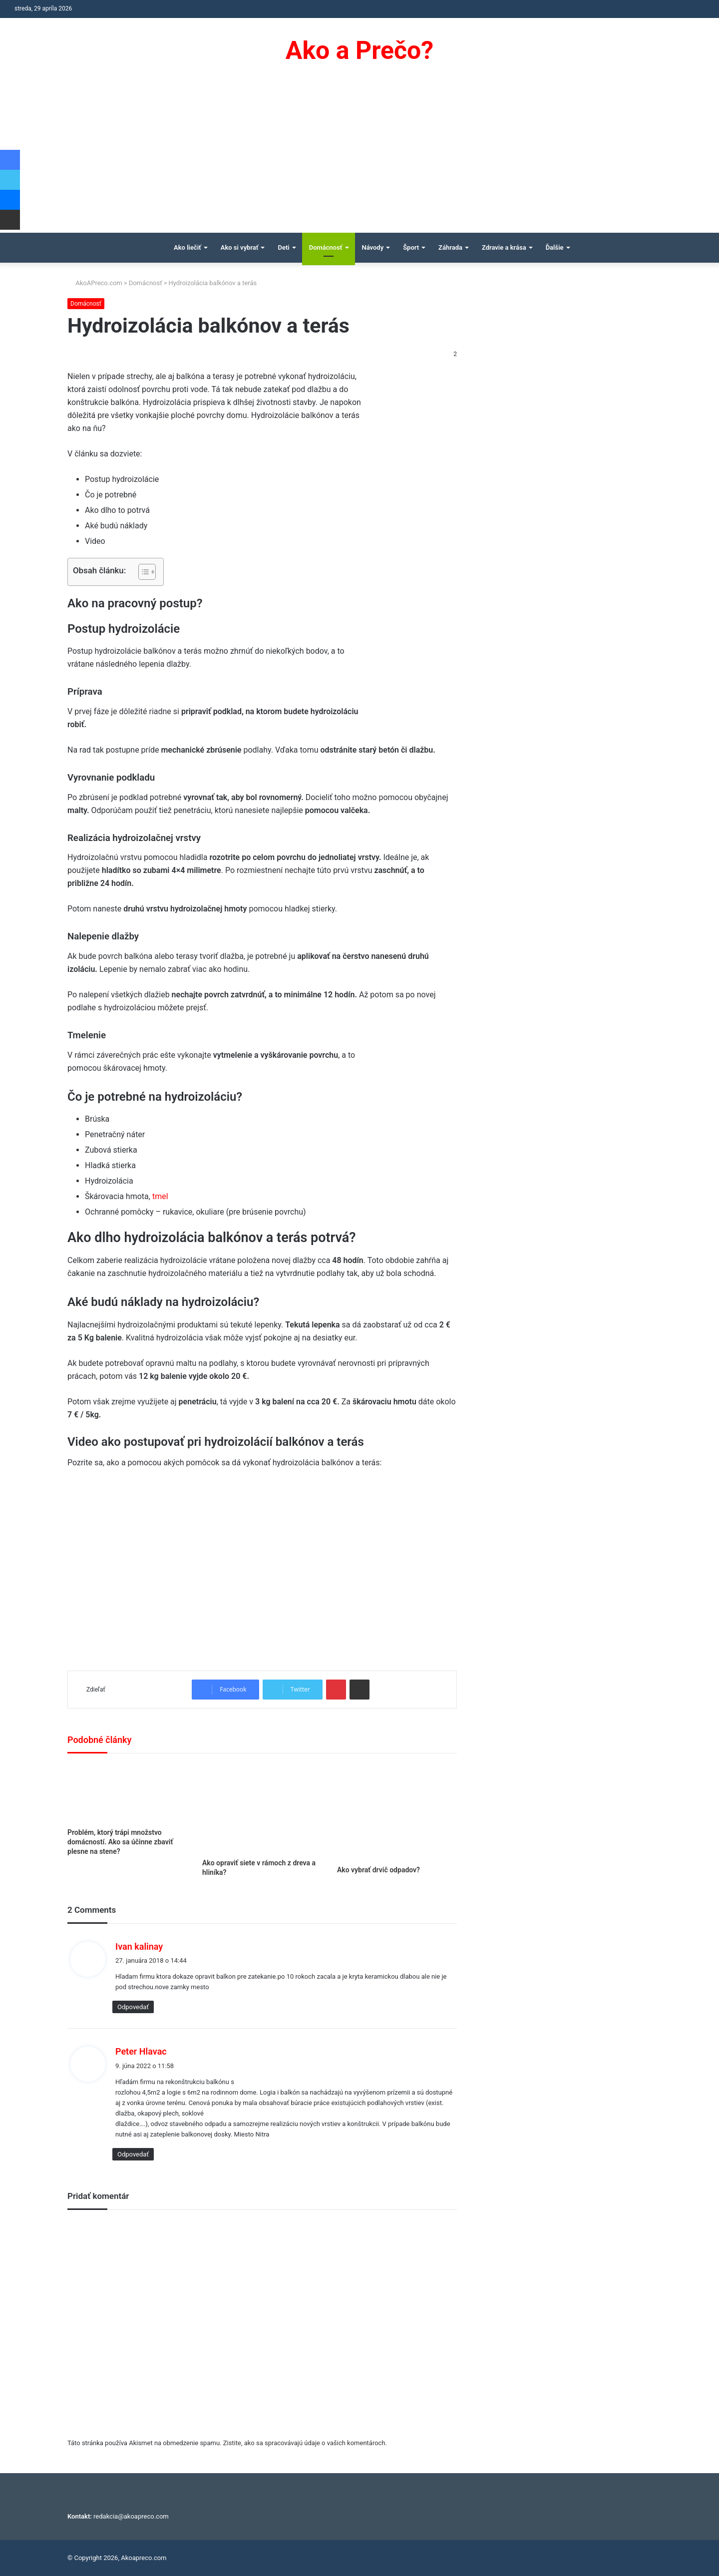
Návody (373, 247)
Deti (283, 247)
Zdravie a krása (504, 247)
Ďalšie (555, 247)
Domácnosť (326, 247)
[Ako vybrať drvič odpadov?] (397, 1811)
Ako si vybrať (240, 247)
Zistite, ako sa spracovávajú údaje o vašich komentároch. (305, 2443)
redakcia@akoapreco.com (131, 2516)
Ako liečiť (187, 247)
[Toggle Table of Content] (142, 571)
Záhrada (450, 247)
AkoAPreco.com (94, 283)
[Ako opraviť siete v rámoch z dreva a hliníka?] (262, 1808)
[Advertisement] (359, 158)
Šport (411, 247)
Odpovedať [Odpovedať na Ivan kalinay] (133, 2007)
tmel (160, 1196)
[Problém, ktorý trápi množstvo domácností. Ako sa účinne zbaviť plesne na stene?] (127, 1793)
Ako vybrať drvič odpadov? (378, 1870)
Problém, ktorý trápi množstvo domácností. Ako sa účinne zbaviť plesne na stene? (120, 1841)
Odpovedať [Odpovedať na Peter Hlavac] (133, 2154)
